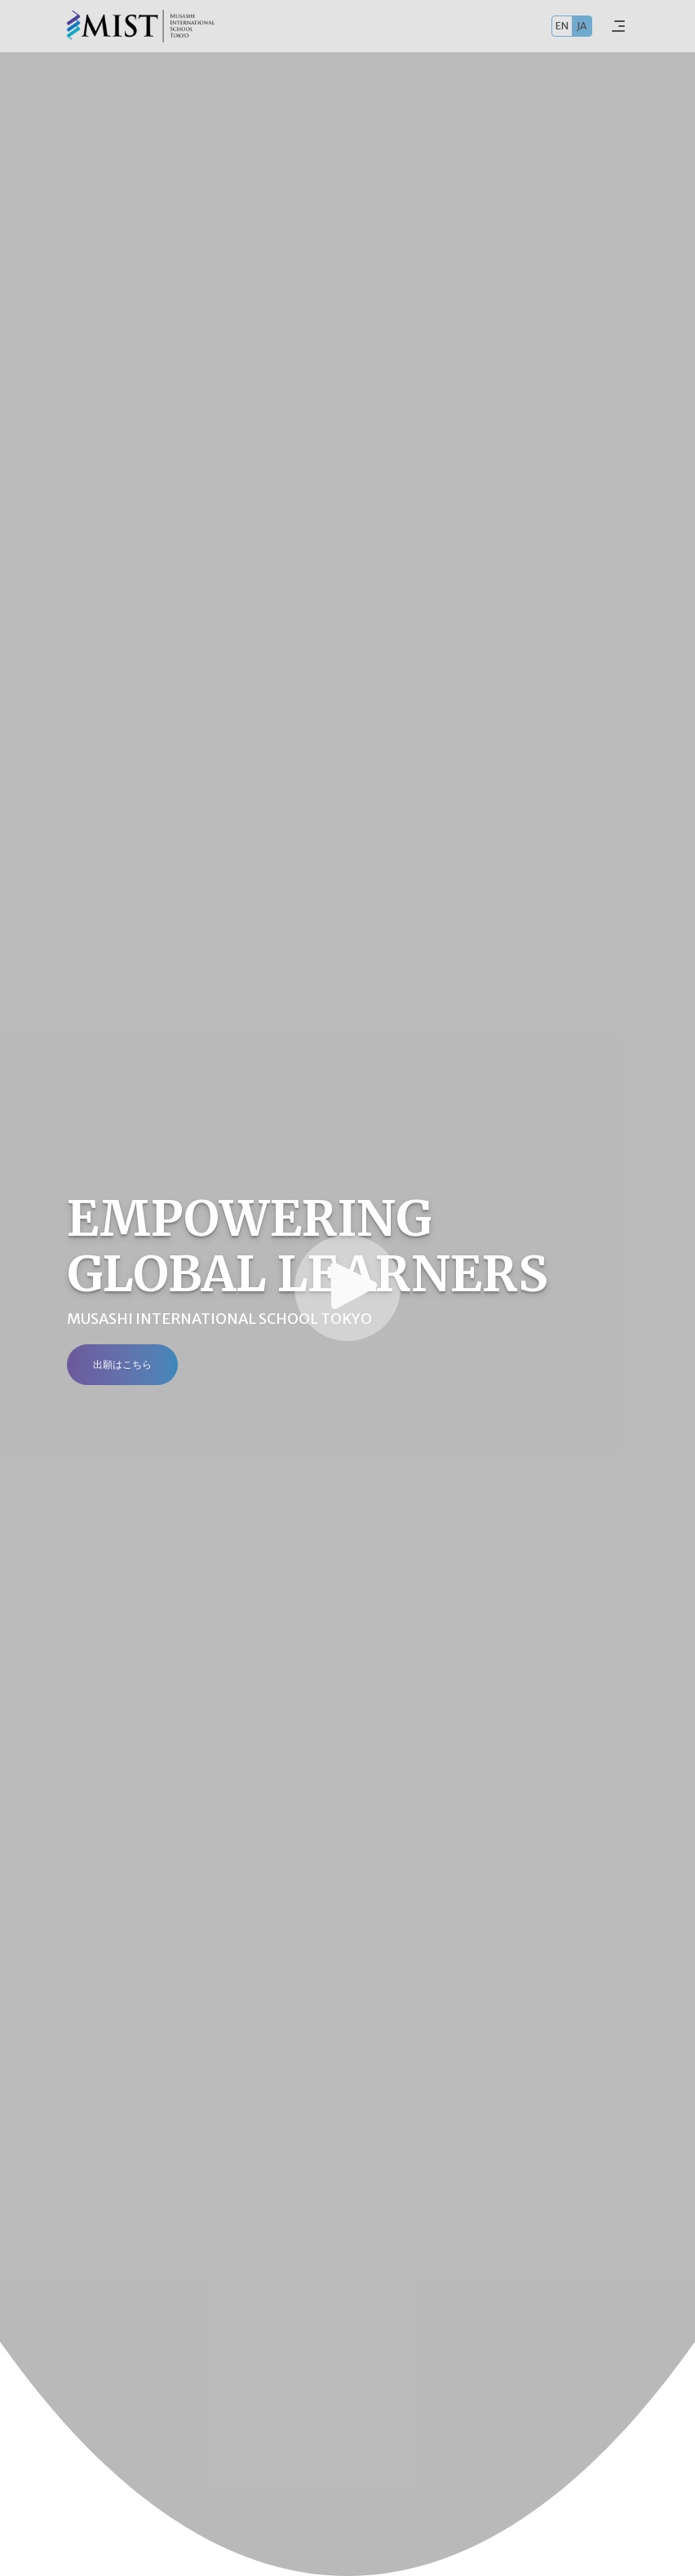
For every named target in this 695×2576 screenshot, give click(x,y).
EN (562, 26)
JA (582, 26)
